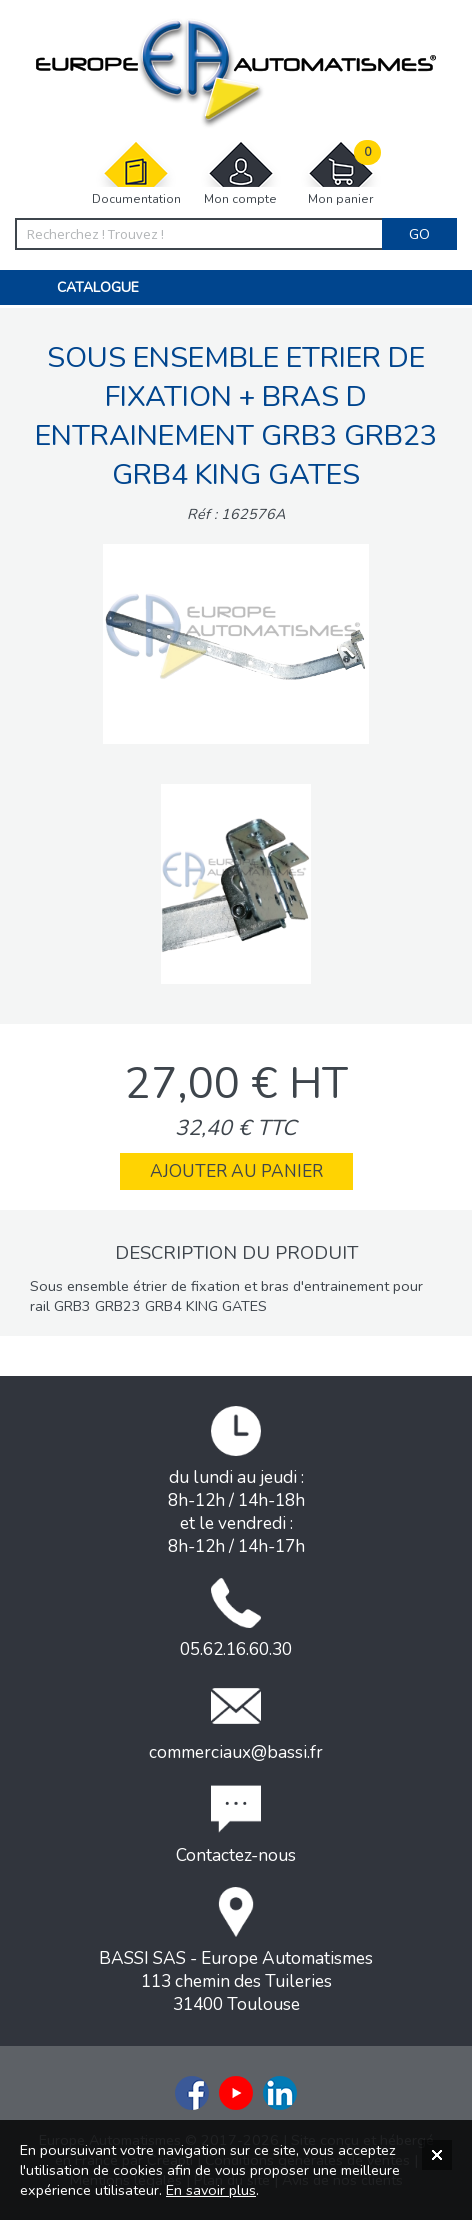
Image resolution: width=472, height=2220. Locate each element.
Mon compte (241, 173)
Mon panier (341, 173)
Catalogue (98, 287)
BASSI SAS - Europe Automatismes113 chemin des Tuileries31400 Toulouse (236, 1951)
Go (419, 234)
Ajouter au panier (236, 1171)
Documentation (136, 173)
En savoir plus (211, 2190)
